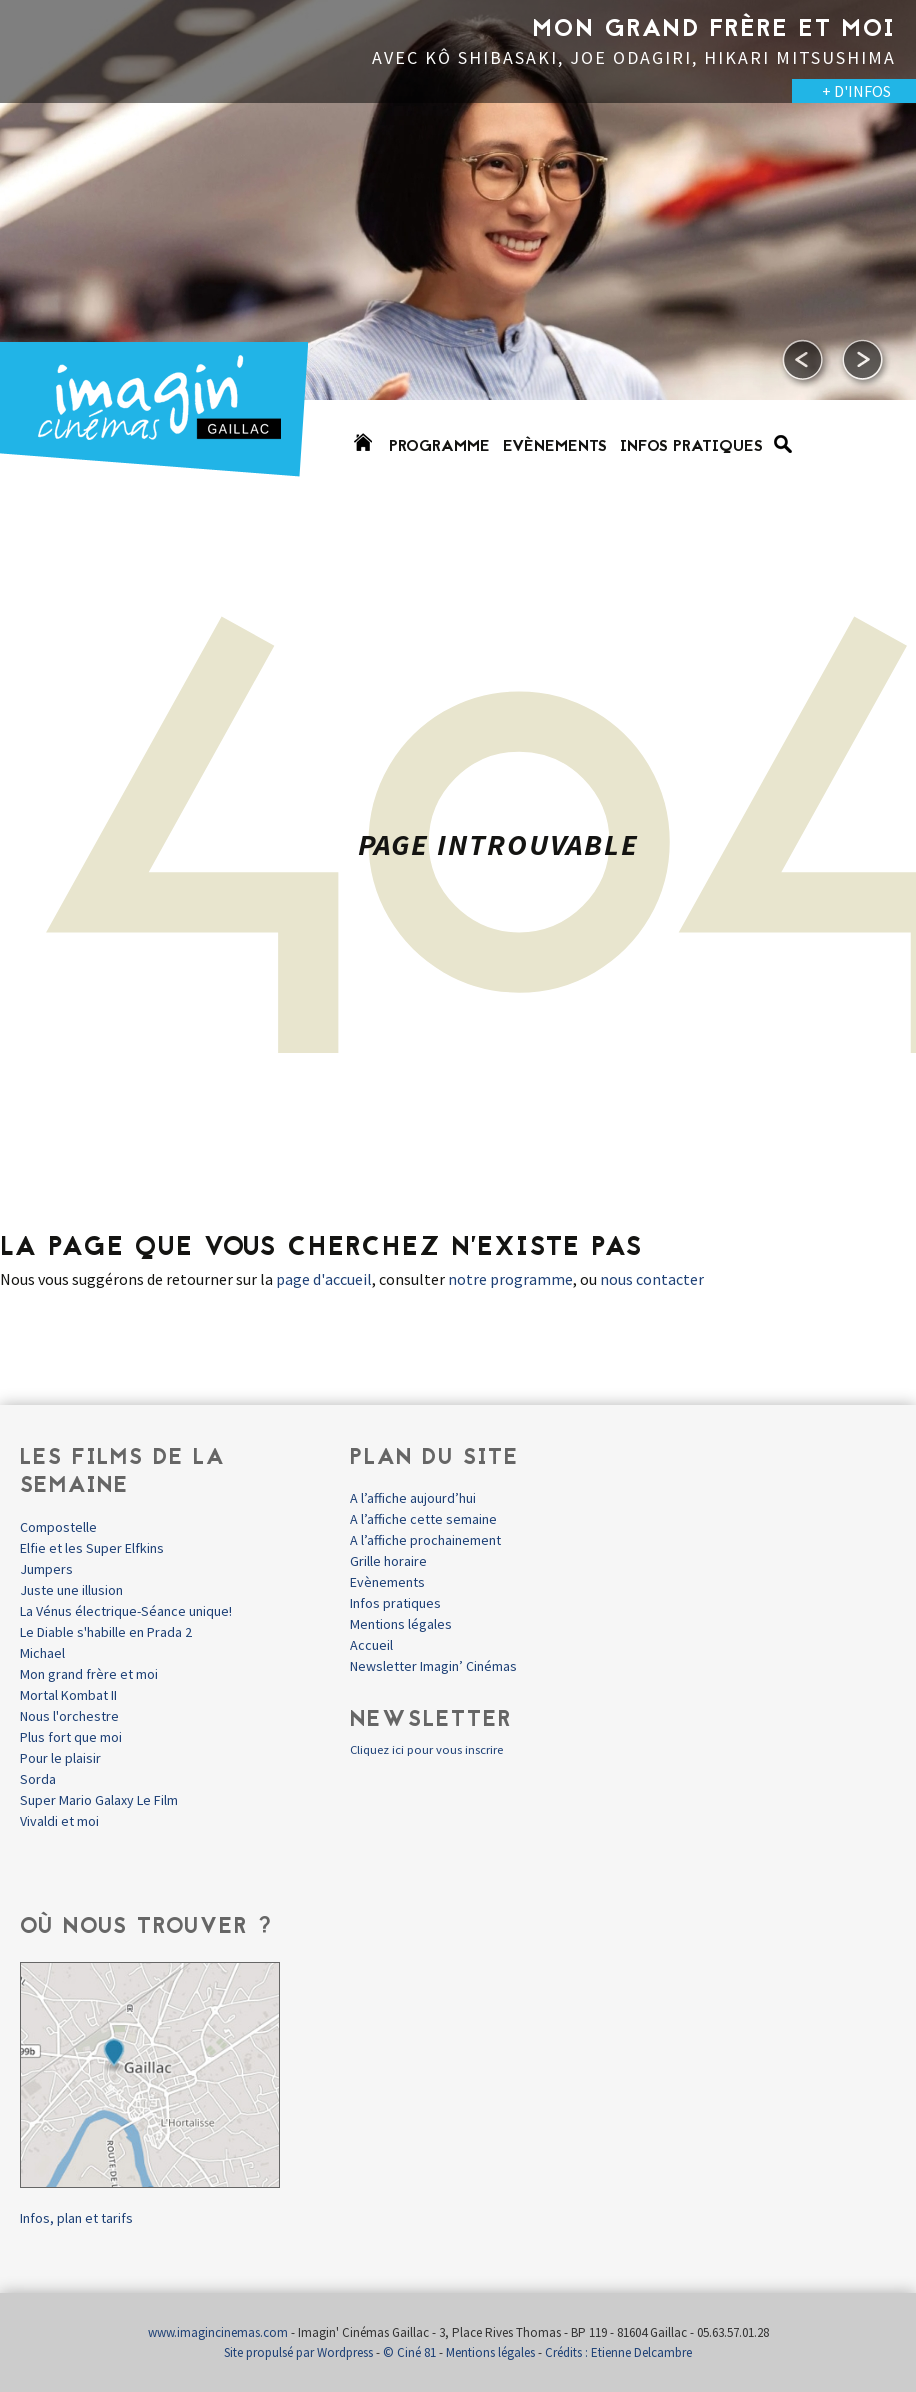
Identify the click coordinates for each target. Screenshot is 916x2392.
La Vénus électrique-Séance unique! (126, 1611)
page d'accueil (324, 1279)
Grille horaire (388, 1561)
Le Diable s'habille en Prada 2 (106, 1632)
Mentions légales (401, 1624)
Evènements (555, 447)
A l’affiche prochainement (425, 1540)
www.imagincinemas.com (218, 2332)
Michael (42, 1653)
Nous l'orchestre (69, 1716)
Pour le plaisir (60, 1758)
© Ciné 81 (409, 2352)
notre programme (510, 1279)
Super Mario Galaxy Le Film (99, 1800)
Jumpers (46, 1569)
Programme (439, 447)
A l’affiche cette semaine (423, 1519)
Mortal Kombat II (68, 1695)
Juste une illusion (71, 1590)
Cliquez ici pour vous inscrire (426, 1749)
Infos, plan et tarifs (76, 2218)
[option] (458, 250)
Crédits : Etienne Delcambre (618, 2352)
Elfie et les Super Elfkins (92, 1548)
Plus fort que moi (71, 1737)
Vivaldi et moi (59, 1821)
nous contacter (652, 1279)
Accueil (371, 1645)
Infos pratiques (691, 447)
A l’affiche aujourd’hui (413, 1498)
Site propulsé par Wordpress (298, 2352)
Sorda (38, 1779)
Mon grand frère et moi (89, 1674)
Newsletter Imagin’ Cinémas (433, 1666)
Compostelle (58, 1527)
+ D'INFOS (856, 91)
